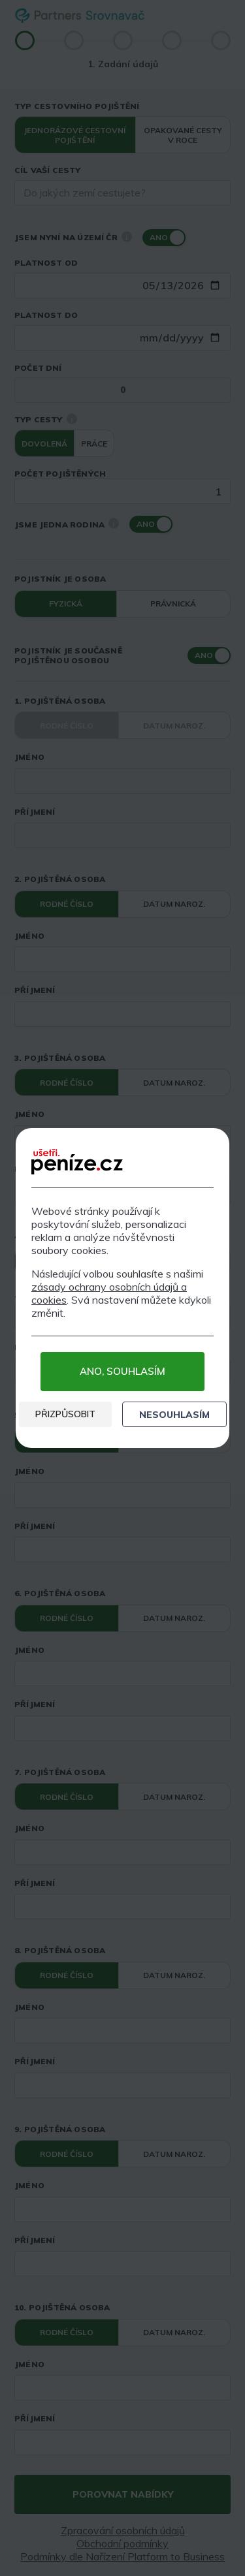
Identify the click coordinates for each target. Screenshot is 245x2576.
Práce (94, 443)
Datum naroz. (174, 725)
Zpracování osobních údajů (123, 2530)
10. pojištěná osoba (62, 2307)
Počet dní (38, 368)
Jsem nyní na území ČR (73, 236)
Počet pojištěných (60, 474)
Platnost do (46, 315)
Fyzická (65, 603)
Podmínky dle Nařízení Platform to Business (122, 2556)
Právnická (173, 603)
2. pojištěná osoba (59, 879)
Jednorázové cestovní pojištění (74, 135)
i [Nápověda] (126, 236)
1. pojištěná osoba (59, 701)
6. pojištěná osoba (59, 1593)
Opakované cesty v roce (183, 135)
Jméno (29, 757)
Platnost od (46, 263)
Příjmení (34, 812)
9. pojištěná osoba (59, 2129)
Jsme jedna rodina (66, 523)
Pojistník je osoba (60, 579)
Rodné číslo (66, 725)
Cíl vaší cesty (47, 170)
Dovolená (44, 443)
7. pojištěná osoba (59, 1772)
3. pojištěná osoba (59, 1058)
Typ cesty (38, 419)
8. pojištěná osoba (59, 1950)
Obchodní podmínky (122, 2543)
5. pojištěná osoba (59, 1415)
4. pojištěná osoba (59, 1236)
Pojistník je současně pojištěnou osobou (68, 655)
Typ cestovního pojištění (76, 106)
